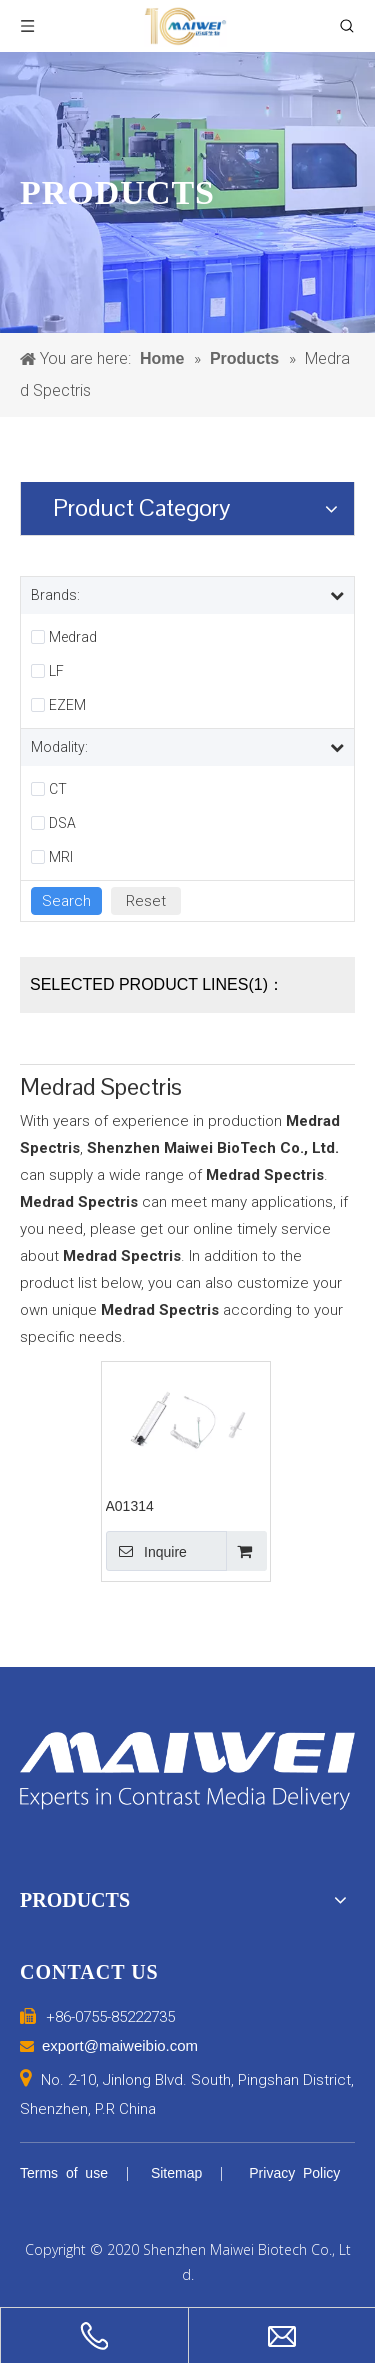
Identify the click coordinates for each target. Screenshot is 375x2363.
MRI (61, 857)
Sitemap (176, 2173)
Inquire (146, 1551)
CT (58, 789)
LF (56, 671)
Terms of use (64, 2173)
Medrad (73, 637)
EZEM (67, 705)
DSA (62, 823)
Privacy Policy (294, 2173)
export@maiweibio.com (120, 2045)
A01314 (130, 1506)
